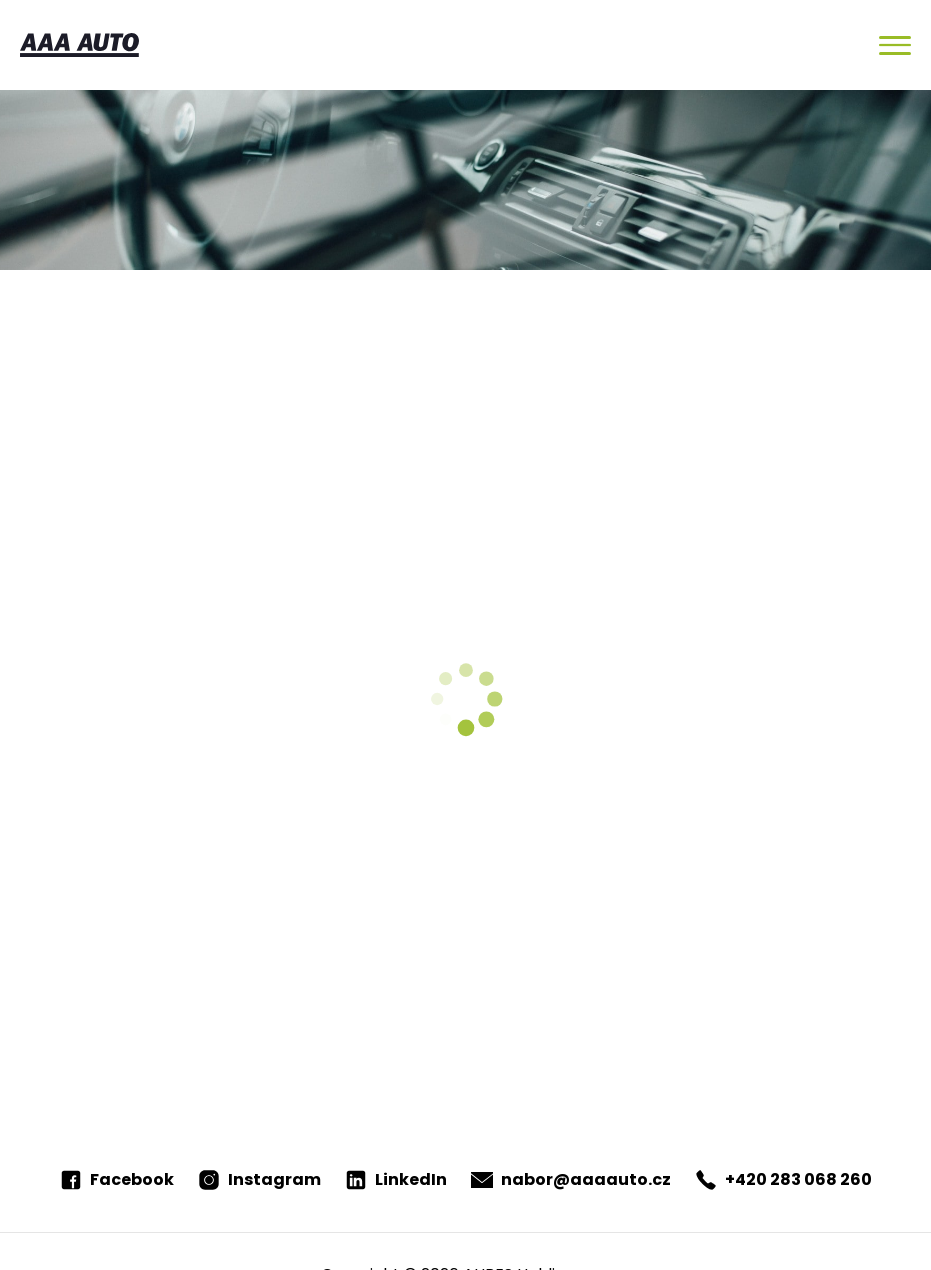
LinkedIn (396, 1179)
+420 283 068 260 (783, 1179)
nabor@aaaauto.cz (571, 1179)
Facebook (117, 1179)
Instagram (259, 1179)
